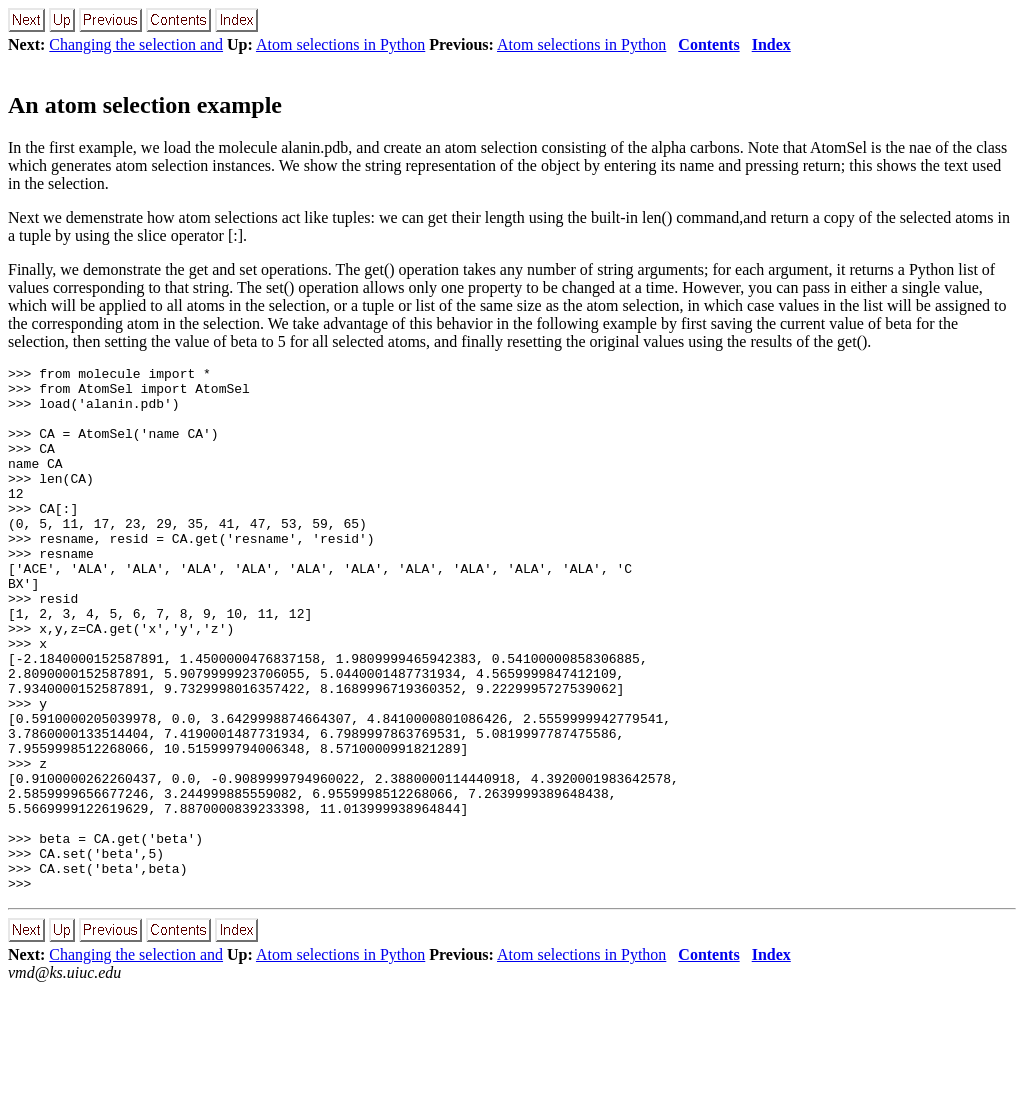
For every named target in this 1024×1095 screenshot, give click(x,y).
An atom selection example (145, 105)
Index (771, 44)
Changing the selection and (136, 44)
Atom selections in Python (340, 44)
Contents (708, 44)
